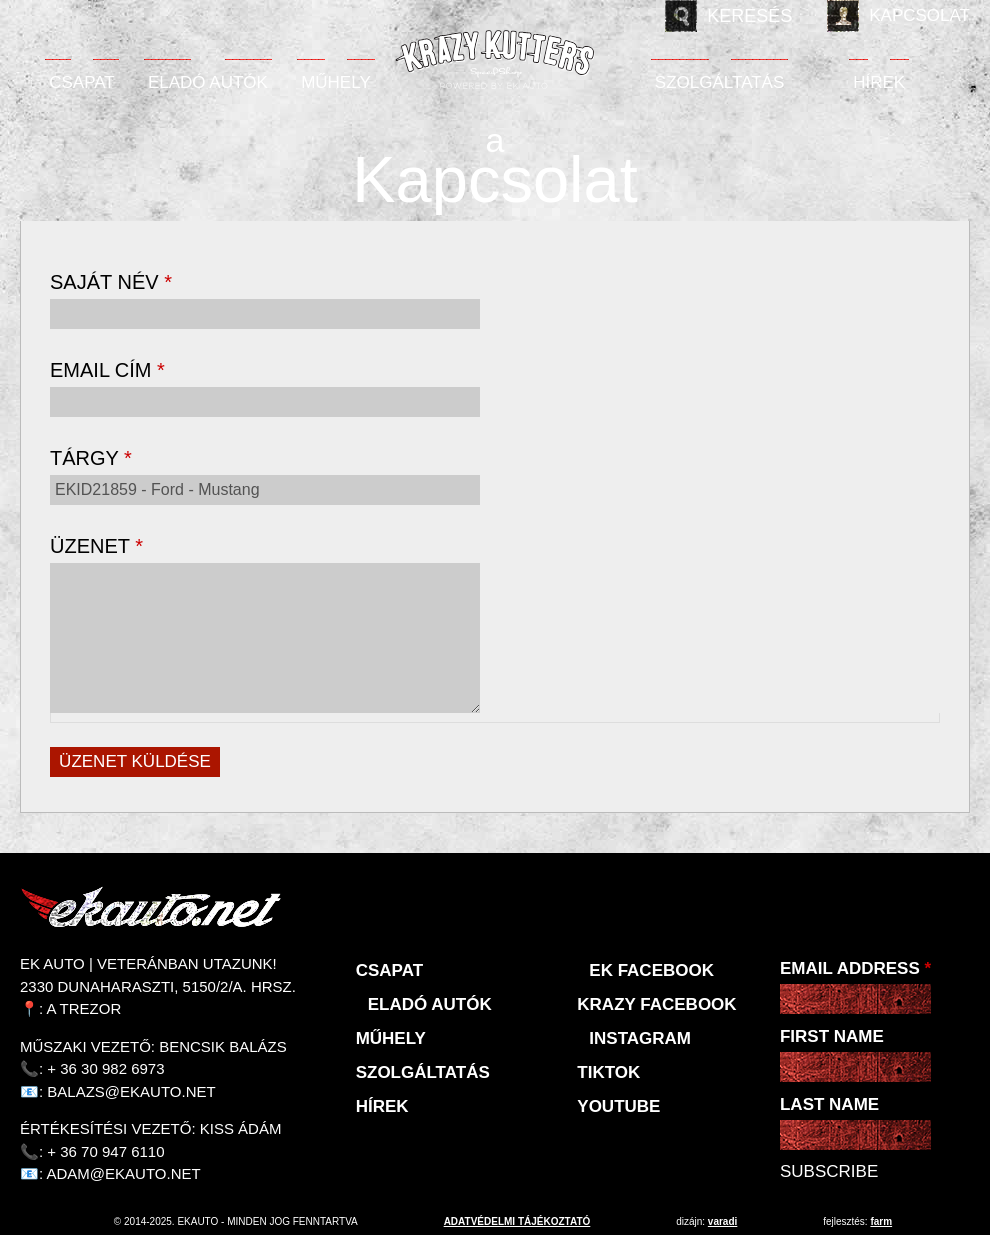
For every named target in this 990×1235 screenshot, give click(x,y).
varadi (722, 1221)
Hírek (879, 82)
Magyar (36, 16)
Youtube (618, 1106)
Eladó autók (208, 82)
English (78, 16)
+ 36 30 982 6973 (105, 1068)
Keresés (749, 16)
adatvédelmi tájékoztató (517, 1221)
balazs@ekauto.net (131, 1091)
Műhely (336, 82)
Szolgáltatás (719, 82)
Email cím (107, 370)
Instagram (640, 1038)
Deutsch (120, 16)
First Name (832, 1036)
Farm (881, 1221)
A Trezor (84, 1008)
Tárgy (91, 458)
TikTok (608, 1072)
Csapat (82, 82)
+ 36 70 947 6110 (105, 1151)
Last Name (829, 1104)
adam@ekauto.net (124, 1173)
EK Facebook (651, 970)
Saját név (111, 282)
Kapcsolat (919, 15)
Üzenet (96, 546)
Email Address (855, 968)
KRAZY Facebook (656, 1004)
